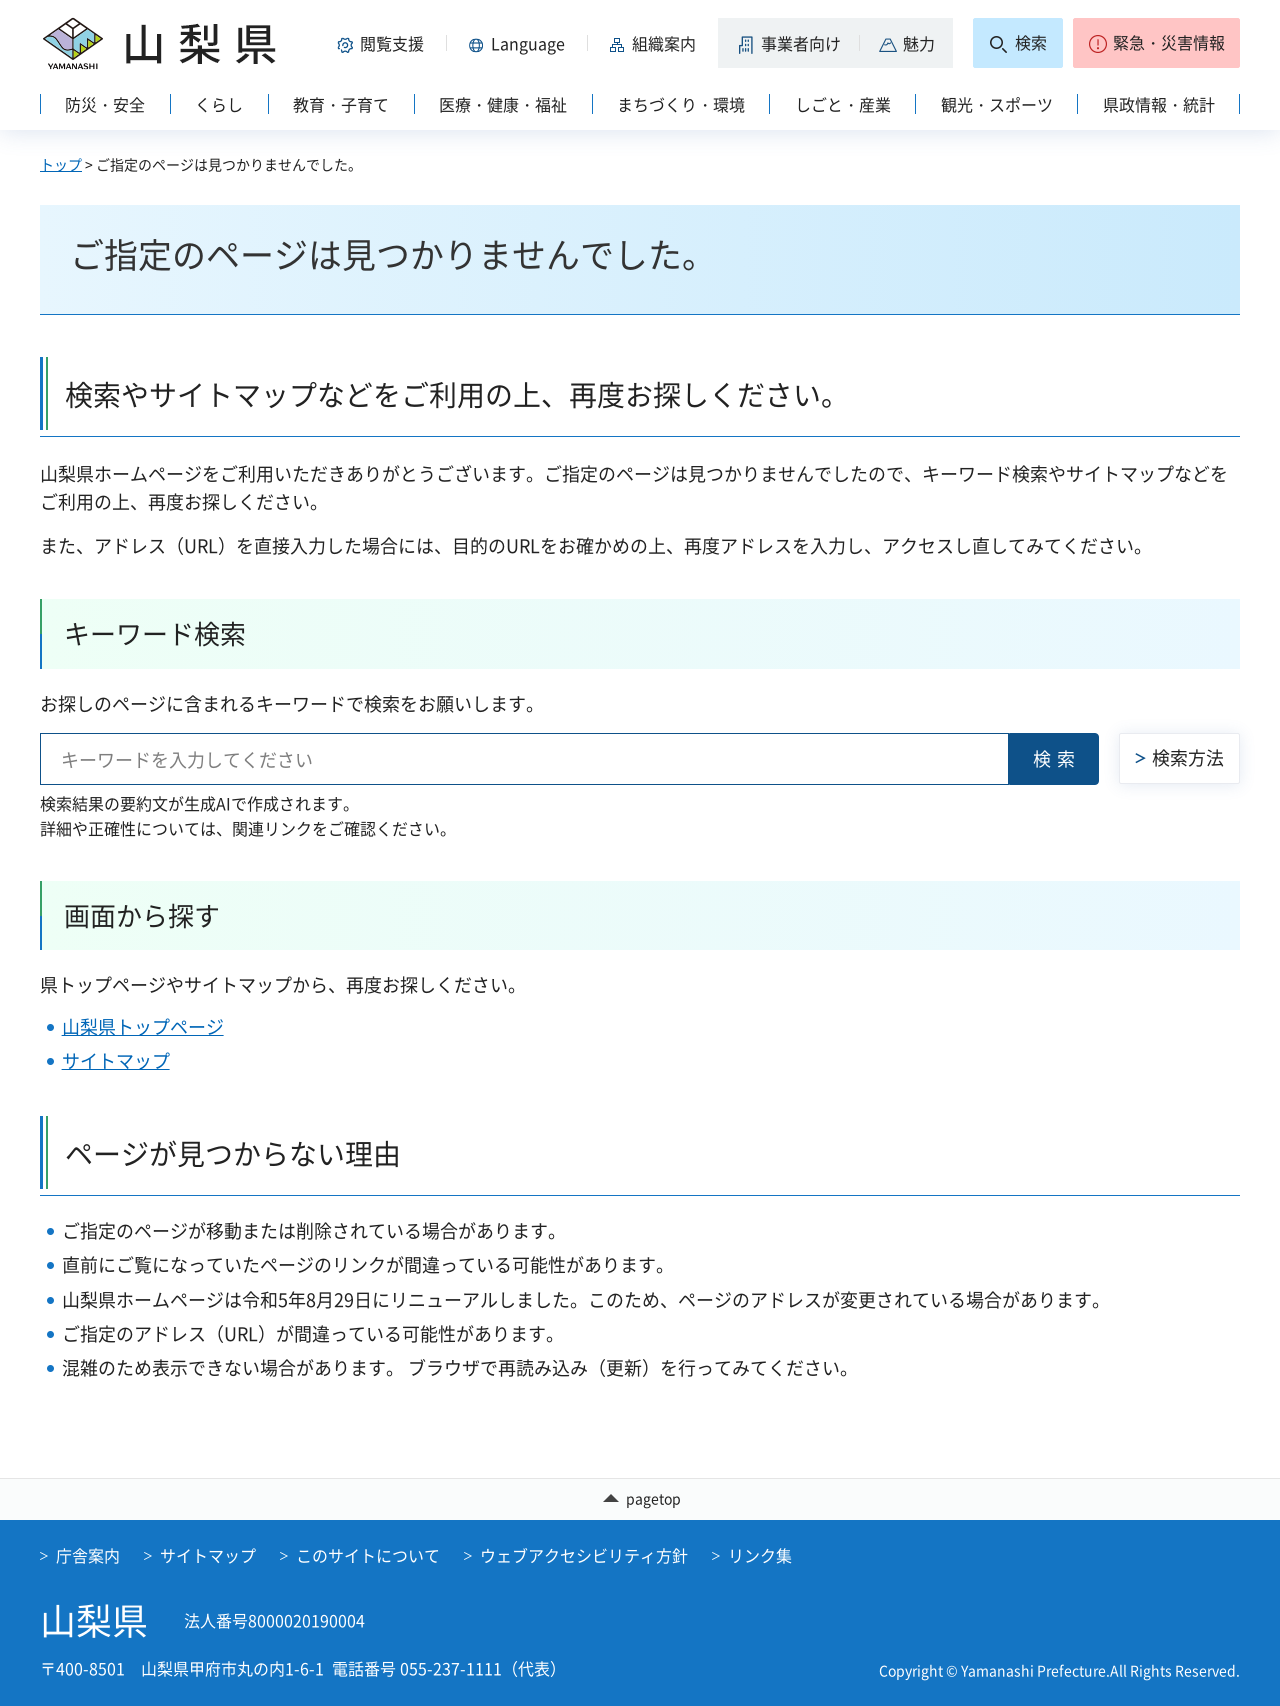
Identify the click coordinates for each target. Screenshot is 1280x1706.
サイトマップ (116, 1060)
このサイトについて (368, 1555)
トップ (61, 164)
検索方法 (1188, 757)
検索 (1057, 758)
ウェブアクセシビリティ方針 (584, 1555)
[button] (384, 43)
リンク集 (760, 1555)
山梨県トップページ (143, 1026)
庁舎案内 (88, 1555)
